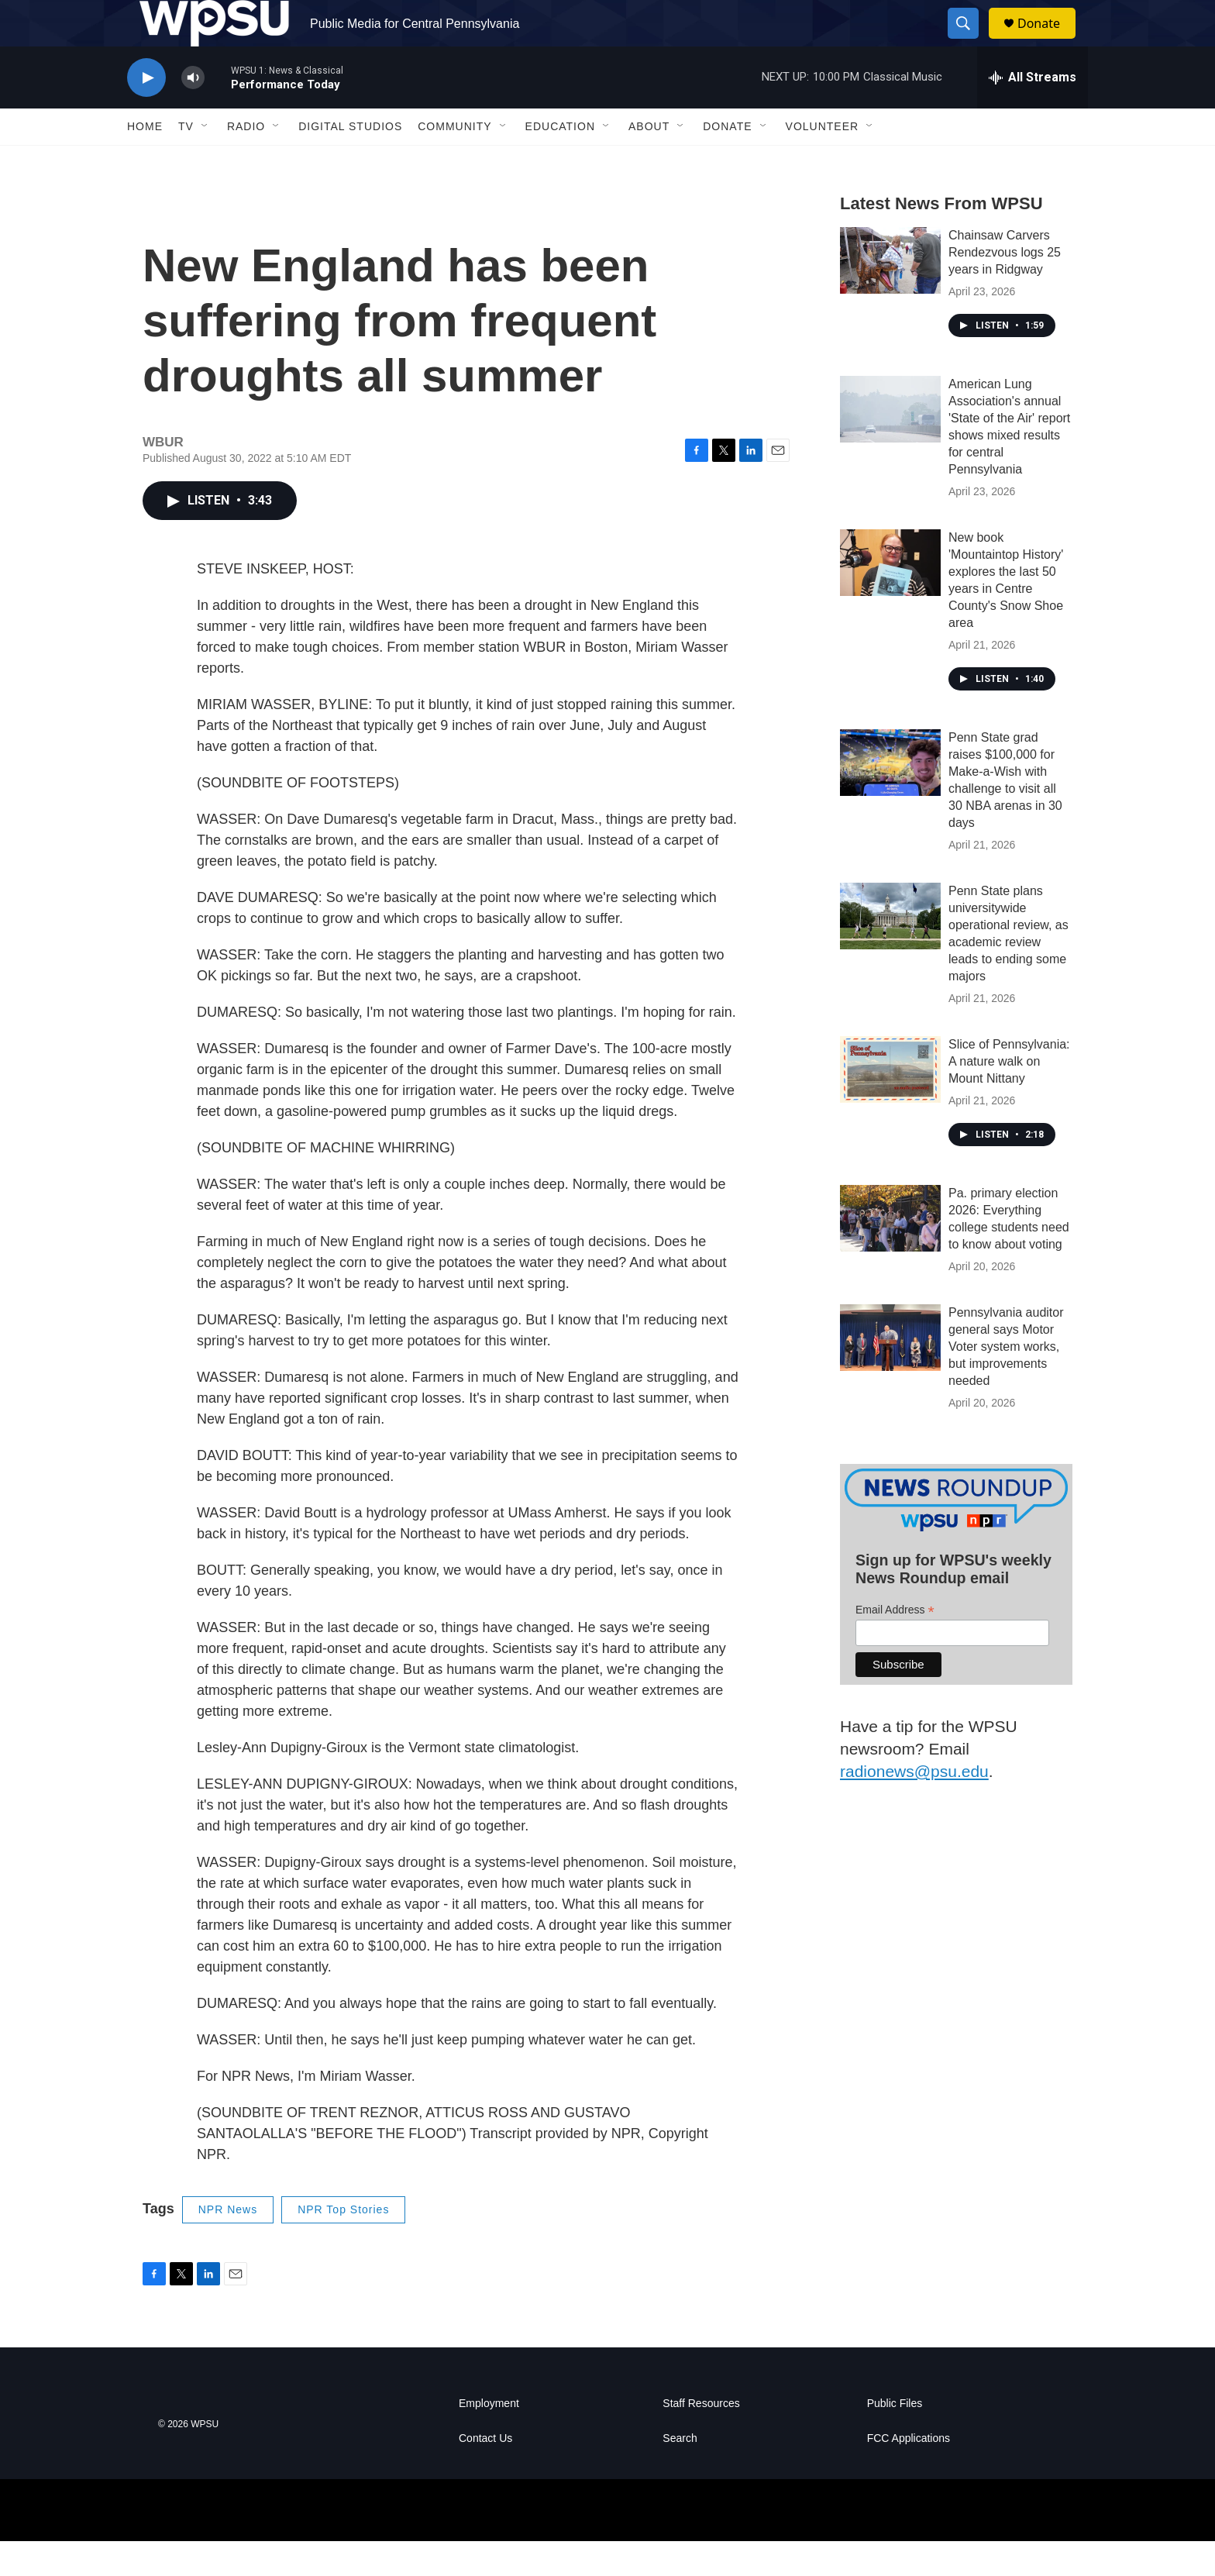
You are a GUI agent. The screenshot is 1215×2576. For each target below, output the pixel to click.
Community (454, 161)
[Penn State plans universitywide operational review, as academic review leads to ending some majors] (890, 951)
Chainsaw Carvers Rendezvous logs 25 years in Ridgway (1004, 287)
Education (560, 161)
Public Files (895, 2438)
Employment (489, 2438)
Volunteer (822, 161)
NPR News (227, 2244)
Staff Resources (701, 2438)
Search (680, 2473)
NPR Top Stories (343, 2244)
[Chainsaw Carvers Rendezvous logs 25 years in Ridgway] (890, 295)
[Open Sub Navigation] (205, 161)
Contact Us (485, 2473)
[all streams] (1032, 112)
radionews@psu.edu (914, 1806)
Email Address (894, 1645)
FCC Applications (908, 2473)
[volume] (193, 112)
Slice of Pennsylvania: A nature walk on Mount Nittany (1009, 1096)
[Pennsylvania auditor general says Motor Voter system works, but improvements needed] (890, 1372)
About (648, 161)
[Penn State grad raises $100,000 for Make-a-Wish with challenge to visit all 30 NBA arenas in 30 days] (890, 797)
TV (186, 161)
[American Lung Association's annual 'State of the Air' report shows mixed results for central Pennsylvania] (890, 444)
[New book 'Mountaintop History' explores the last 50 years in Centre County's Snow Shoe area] (890, 597)
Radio (246, 161)
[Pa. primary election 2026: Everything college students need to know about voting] (890, 1253)
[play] (146, 113)
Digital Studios (350, 161)
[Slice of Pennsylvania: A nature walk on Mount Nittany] (890, 1104)
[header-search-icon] (970, 41)
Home (145, 161)
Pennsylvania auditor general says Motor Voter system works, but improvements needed (1006, 1381)
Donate (1048, 41)
